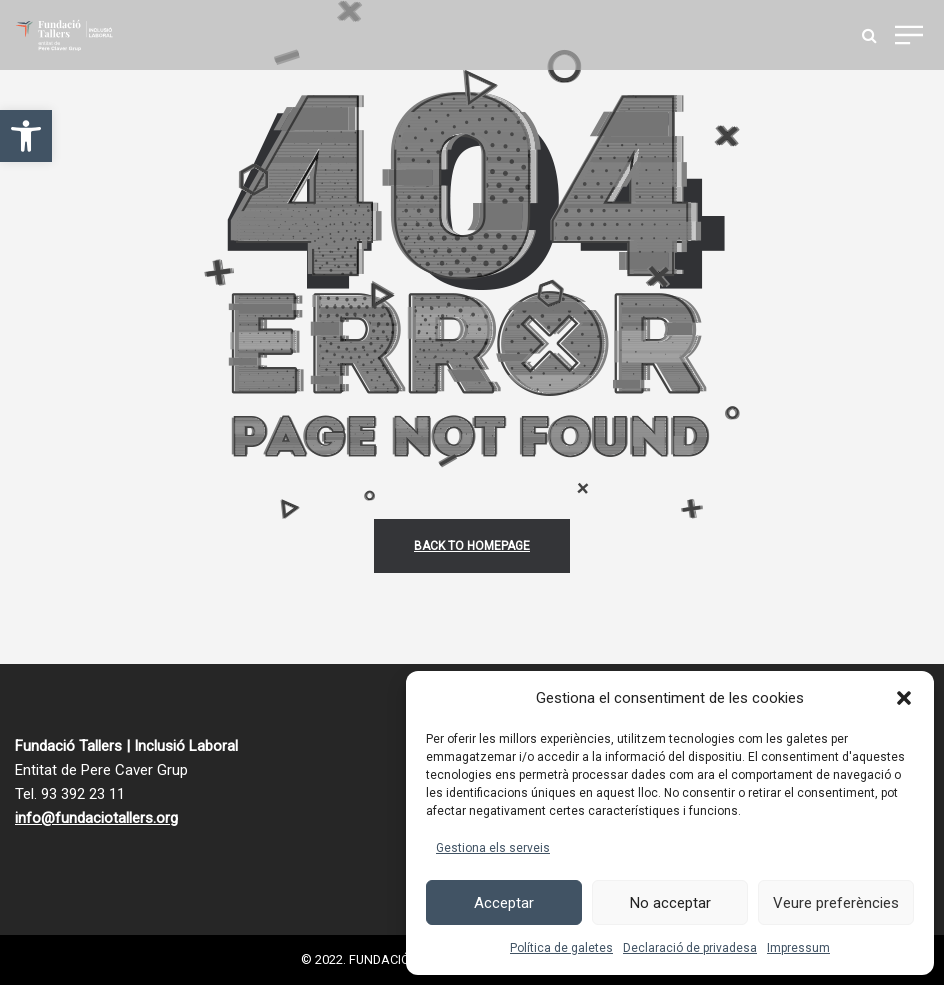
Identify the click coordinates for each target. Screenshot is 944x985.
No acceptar (670, 903)
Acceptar (504, 903)
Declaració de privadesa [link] (690, 948)
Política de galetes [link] (561, 948)
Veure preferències (836, 903)
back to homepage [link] (472, 546)
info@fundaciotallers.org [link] (96, 818)
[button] (904, 698)
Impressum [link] (798, 948)
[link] (26, 136)
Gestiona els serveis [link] (493, 848)
